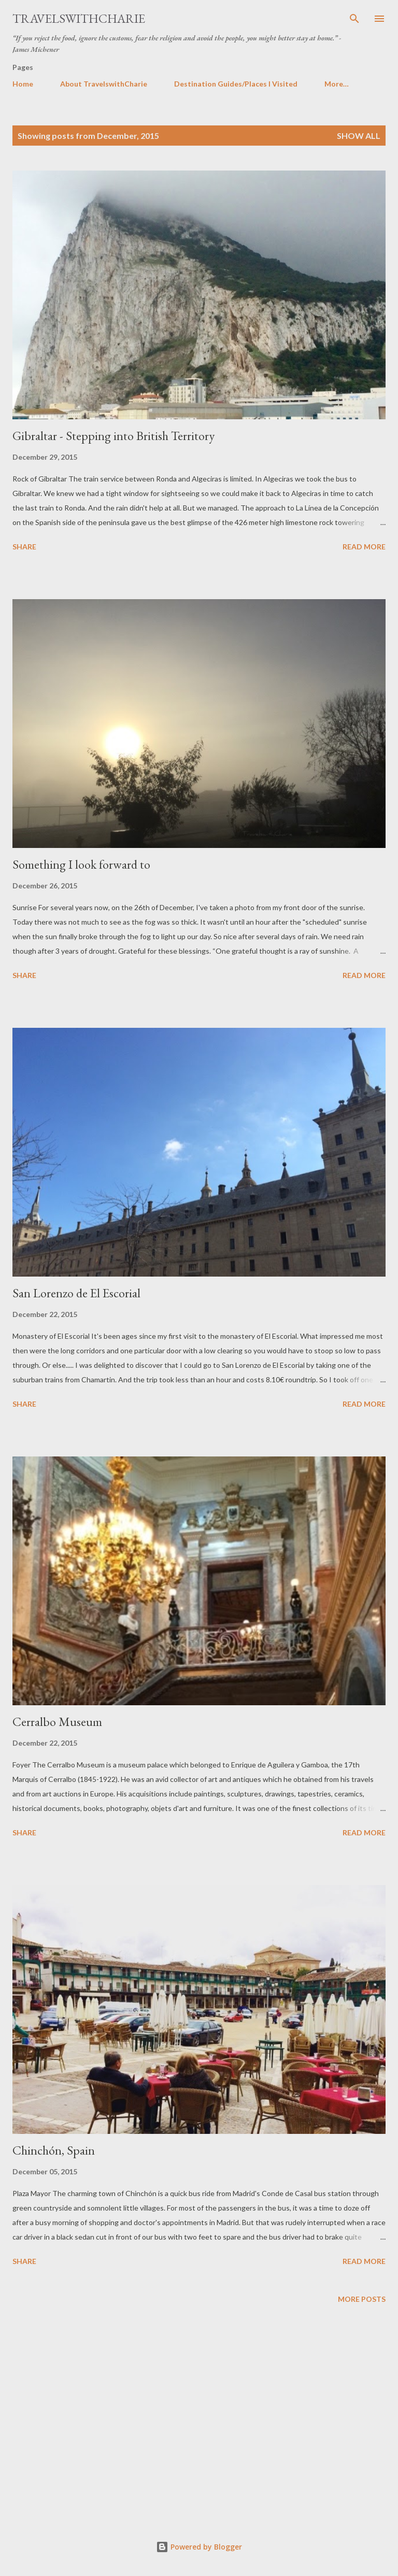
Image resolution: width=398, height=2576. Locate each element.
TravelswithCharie (78, 18)
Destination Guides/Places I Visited (235, 83)
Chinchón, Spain (53, 2150)
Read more (364, 546)
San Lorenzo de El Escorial (76, 1293)
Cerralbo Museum (57, 1722)
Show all (358, 135)
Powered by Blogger (199, 2547)
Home (22, 83)
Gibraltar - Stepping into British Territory (113, 436)
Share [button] (24, 546)
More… (336, 83)
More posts (362, 2299)
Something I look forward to (81, 864)
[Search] (354, 18)
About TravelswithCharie (103, 83)
